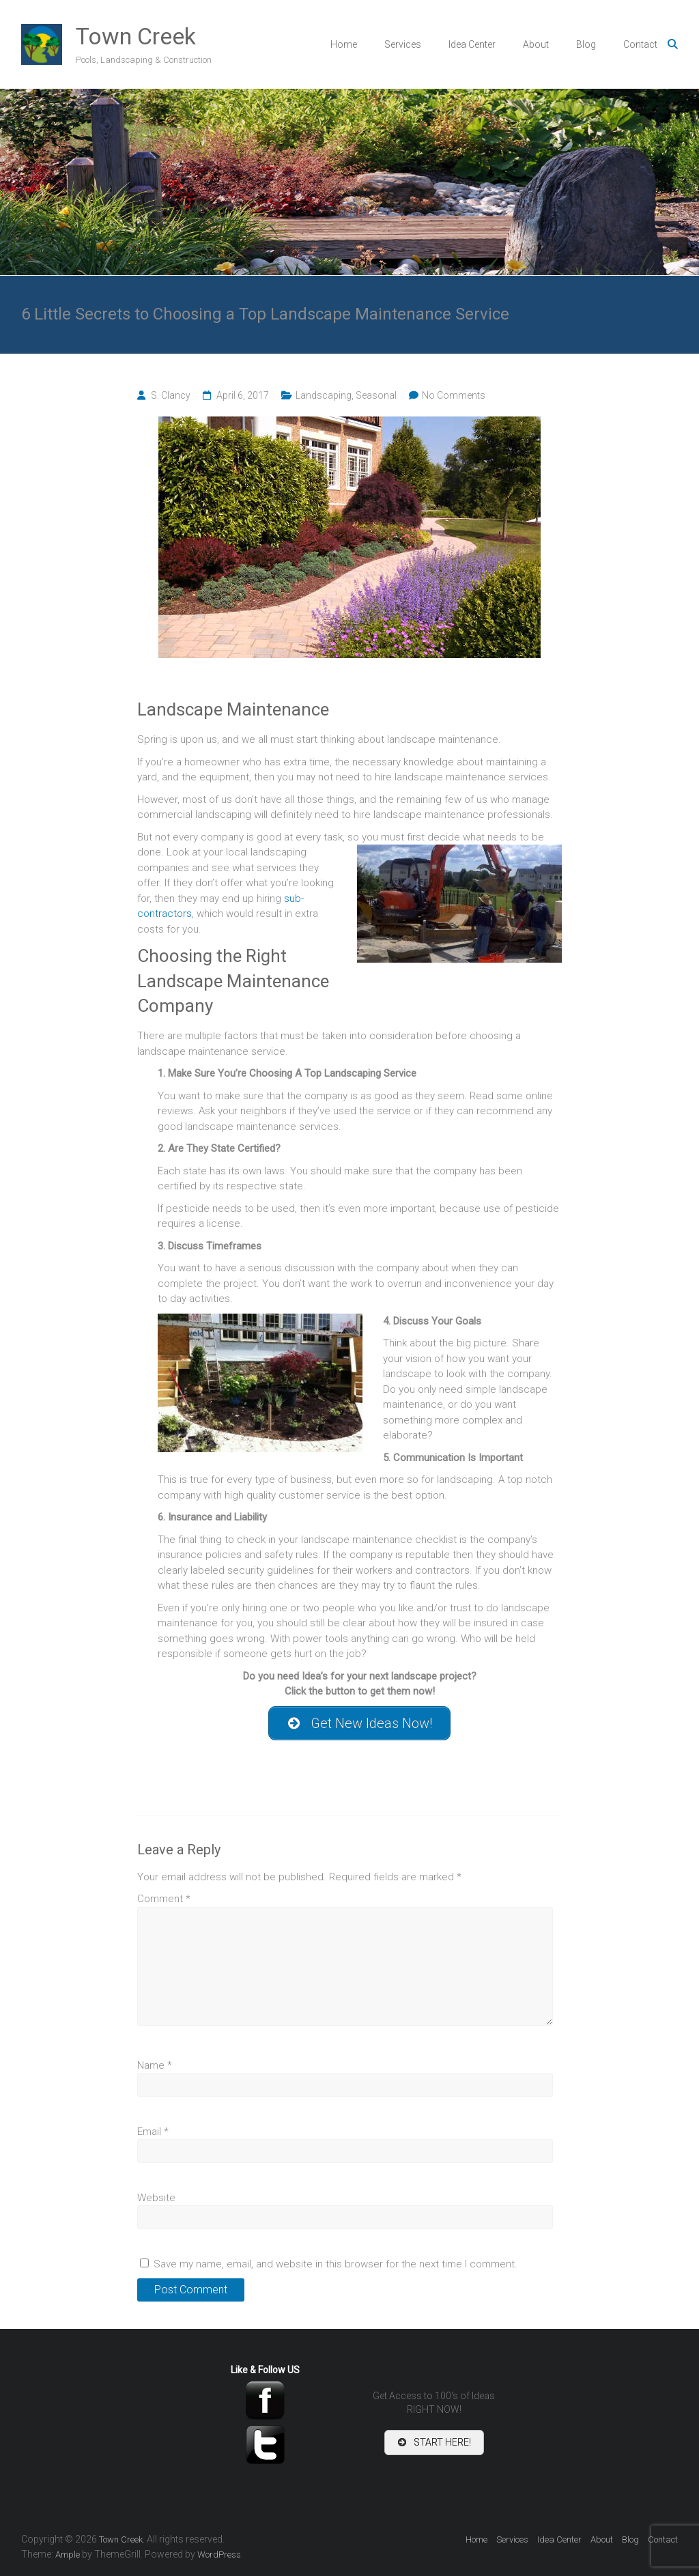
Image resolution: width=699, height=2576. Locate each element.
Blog (586, 44)
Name (154, 2065)
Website (156, 2198)
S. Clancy (170, 395)
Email (153, 2131)
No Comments (453, 395)
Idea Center (472, 44)
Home (343, 44)
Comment (163, 1899)
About (536, 44)
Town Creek (136, 36)
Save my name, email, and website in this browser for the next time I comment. (335, 2264)
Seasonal (376, 395)
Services (402, 44)
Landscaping (324, 395)
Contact (640, 44)
